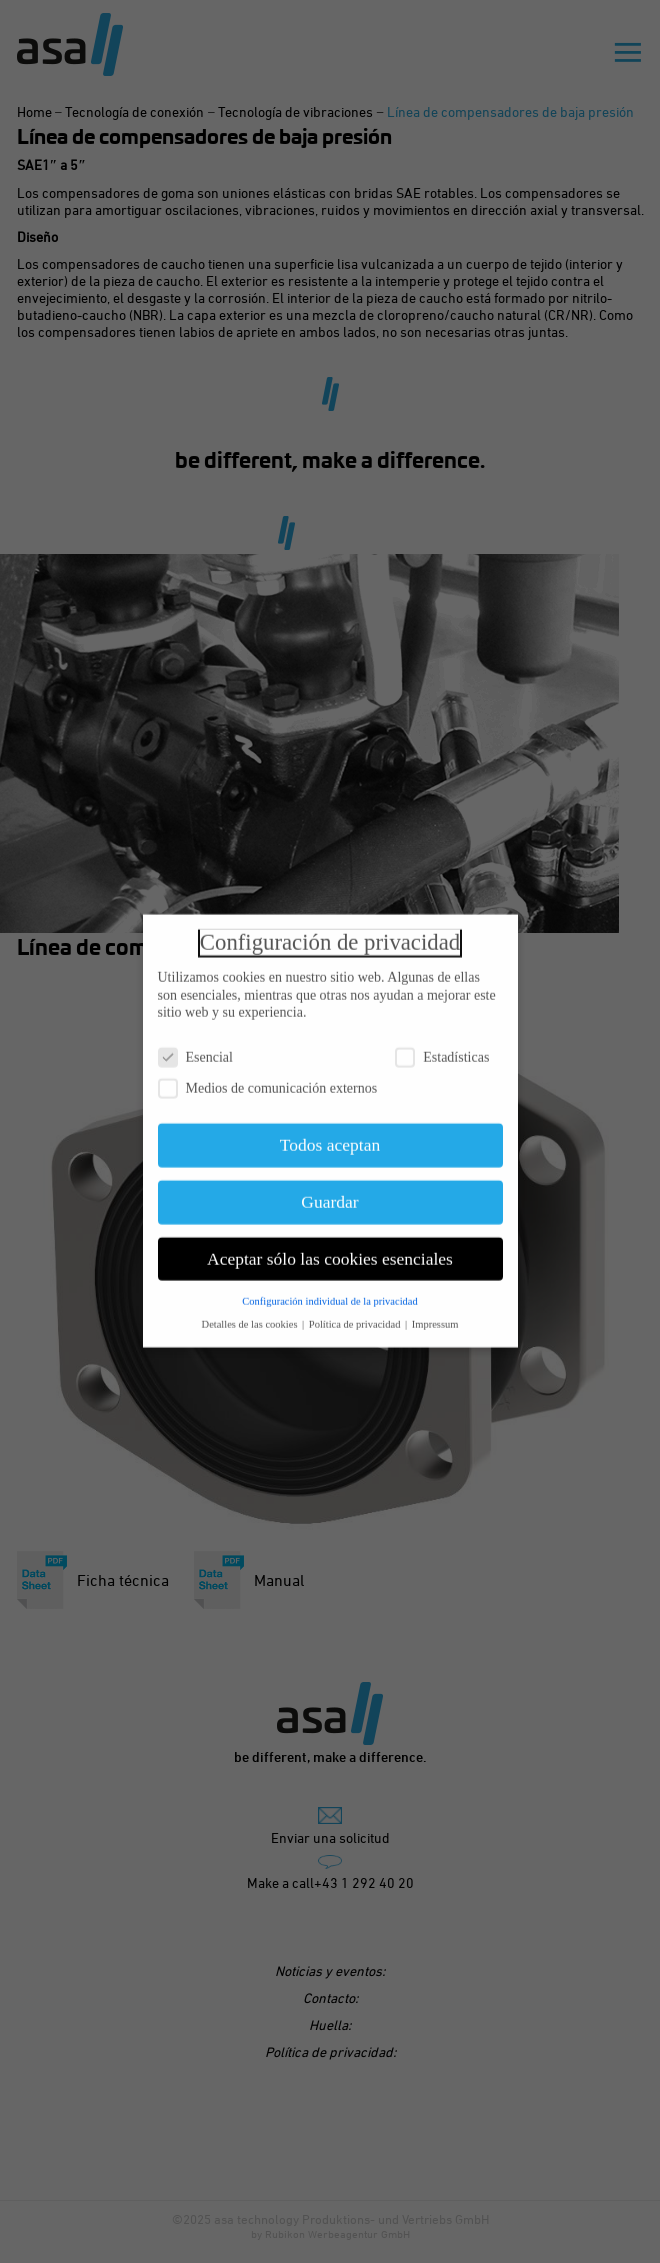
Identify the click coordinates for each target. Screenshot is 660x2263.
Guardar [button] (329, 1195)
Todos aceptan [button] (330, 1138)
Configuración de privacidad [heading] (330, 935)
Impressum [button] (435, 1316)
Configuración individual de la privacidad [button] (330, 1293)
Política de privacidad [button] (356, 1316)
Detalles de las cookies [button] (251, 1316)
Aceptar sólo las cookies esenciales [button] (330, 1252)
